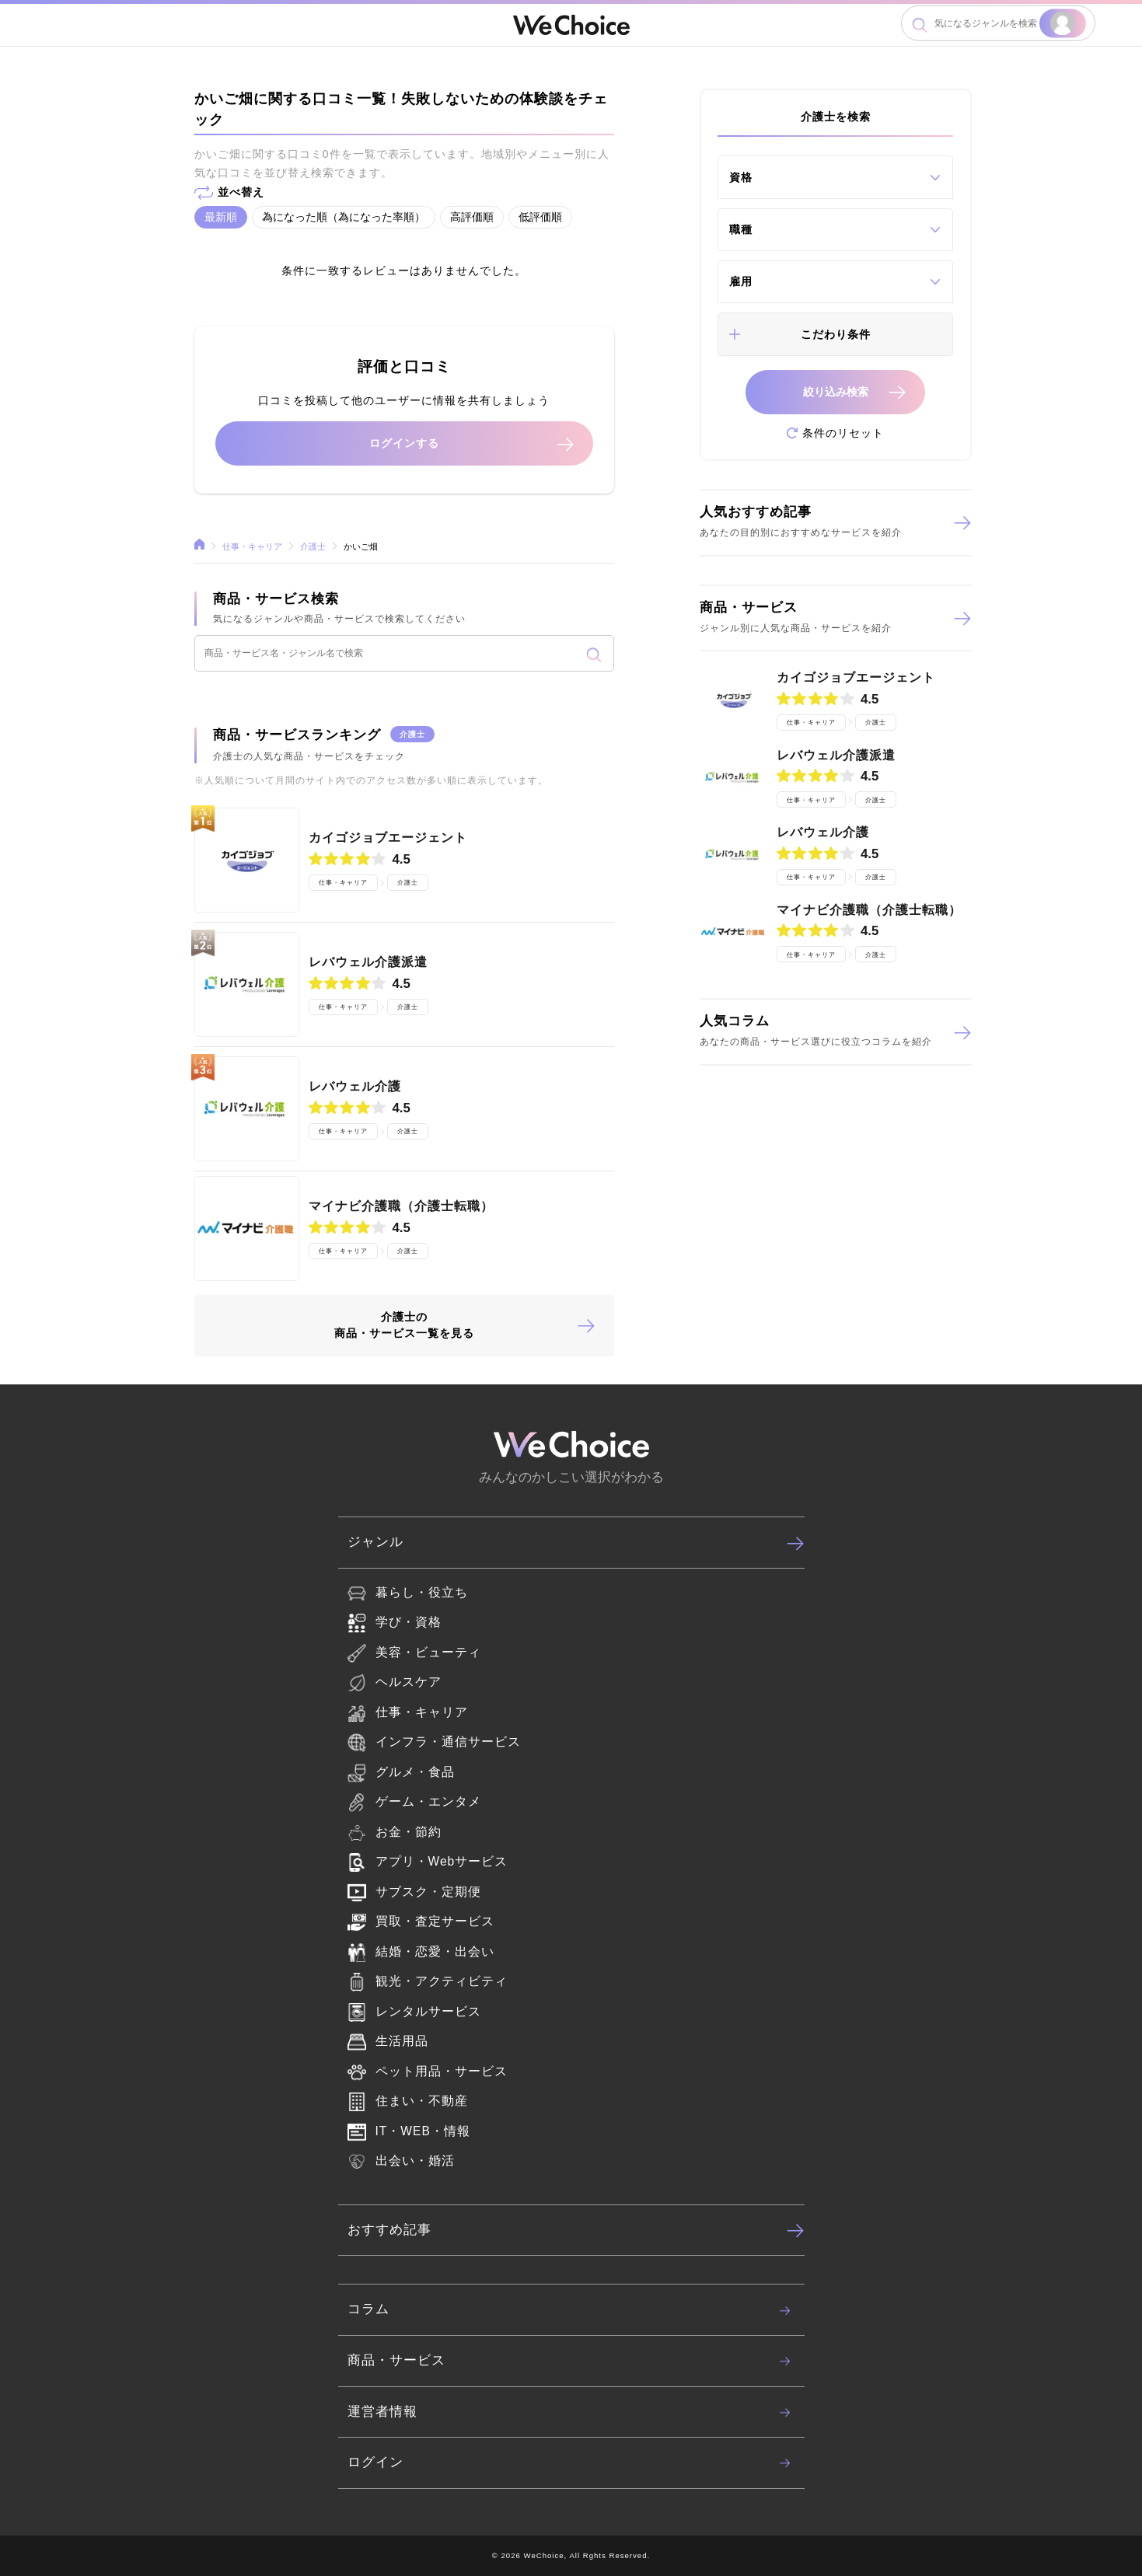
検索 (1063, 23)
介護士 (314, 546)
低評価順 (540, 217)
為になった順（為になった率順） (343, 217)
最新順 (220, 217)
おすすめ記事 (576, 2230)
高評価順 (472, 217)
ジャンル (576, 1543)
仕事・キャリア (254, 546)
